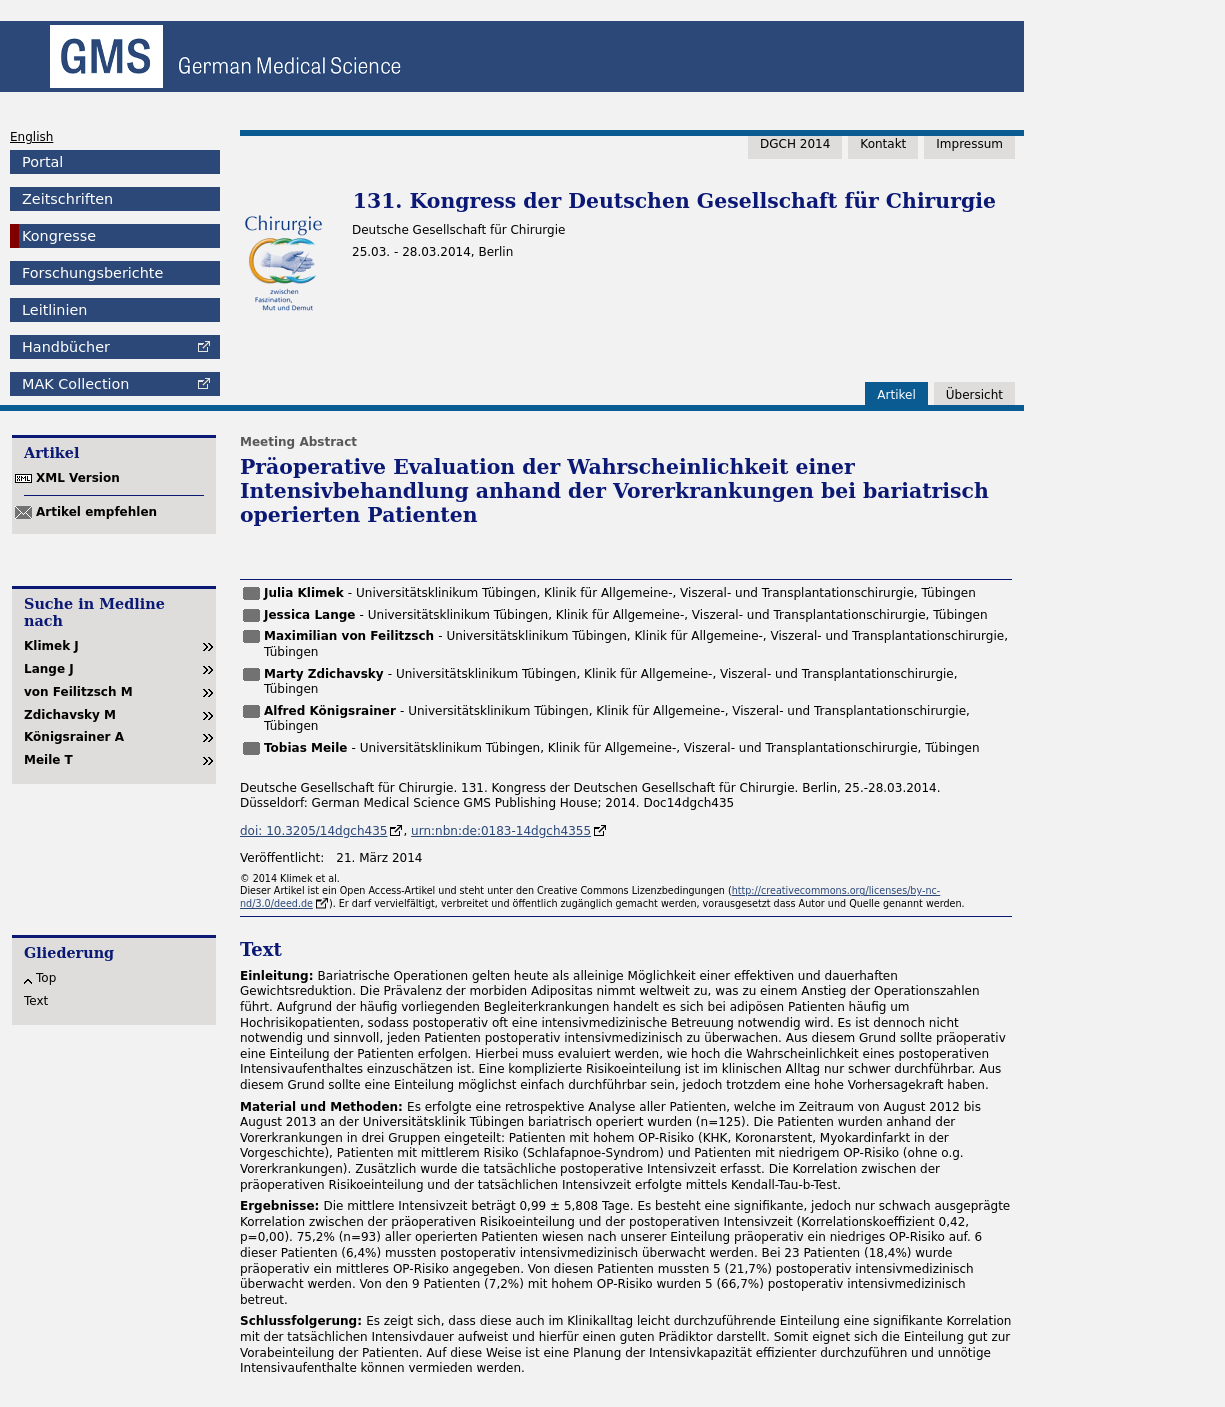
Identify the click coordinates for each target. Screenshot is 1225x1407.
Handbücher (66, 347)
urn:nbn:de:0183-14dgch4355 (501, 831)
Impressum (969, 144)
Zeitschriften (67, 199)
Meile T (48, 760)
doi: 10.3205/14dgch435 (313, 831)
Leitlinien (54, 310)
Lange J (49, 669)
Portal (42, 162)
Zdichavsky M (70, 715)
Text (36, 1001)
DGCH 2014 (795, 144)
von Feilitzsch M (78, 692)
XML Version (78, 478)
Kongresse (59, 236)
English (31, 137)
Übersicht (974, 395)
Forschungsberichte (92, 273)
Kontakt (883, 144)
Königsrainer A (74, 737)
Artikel (896, 395)
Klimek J (51, 646)
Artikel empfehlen (96, 512)
